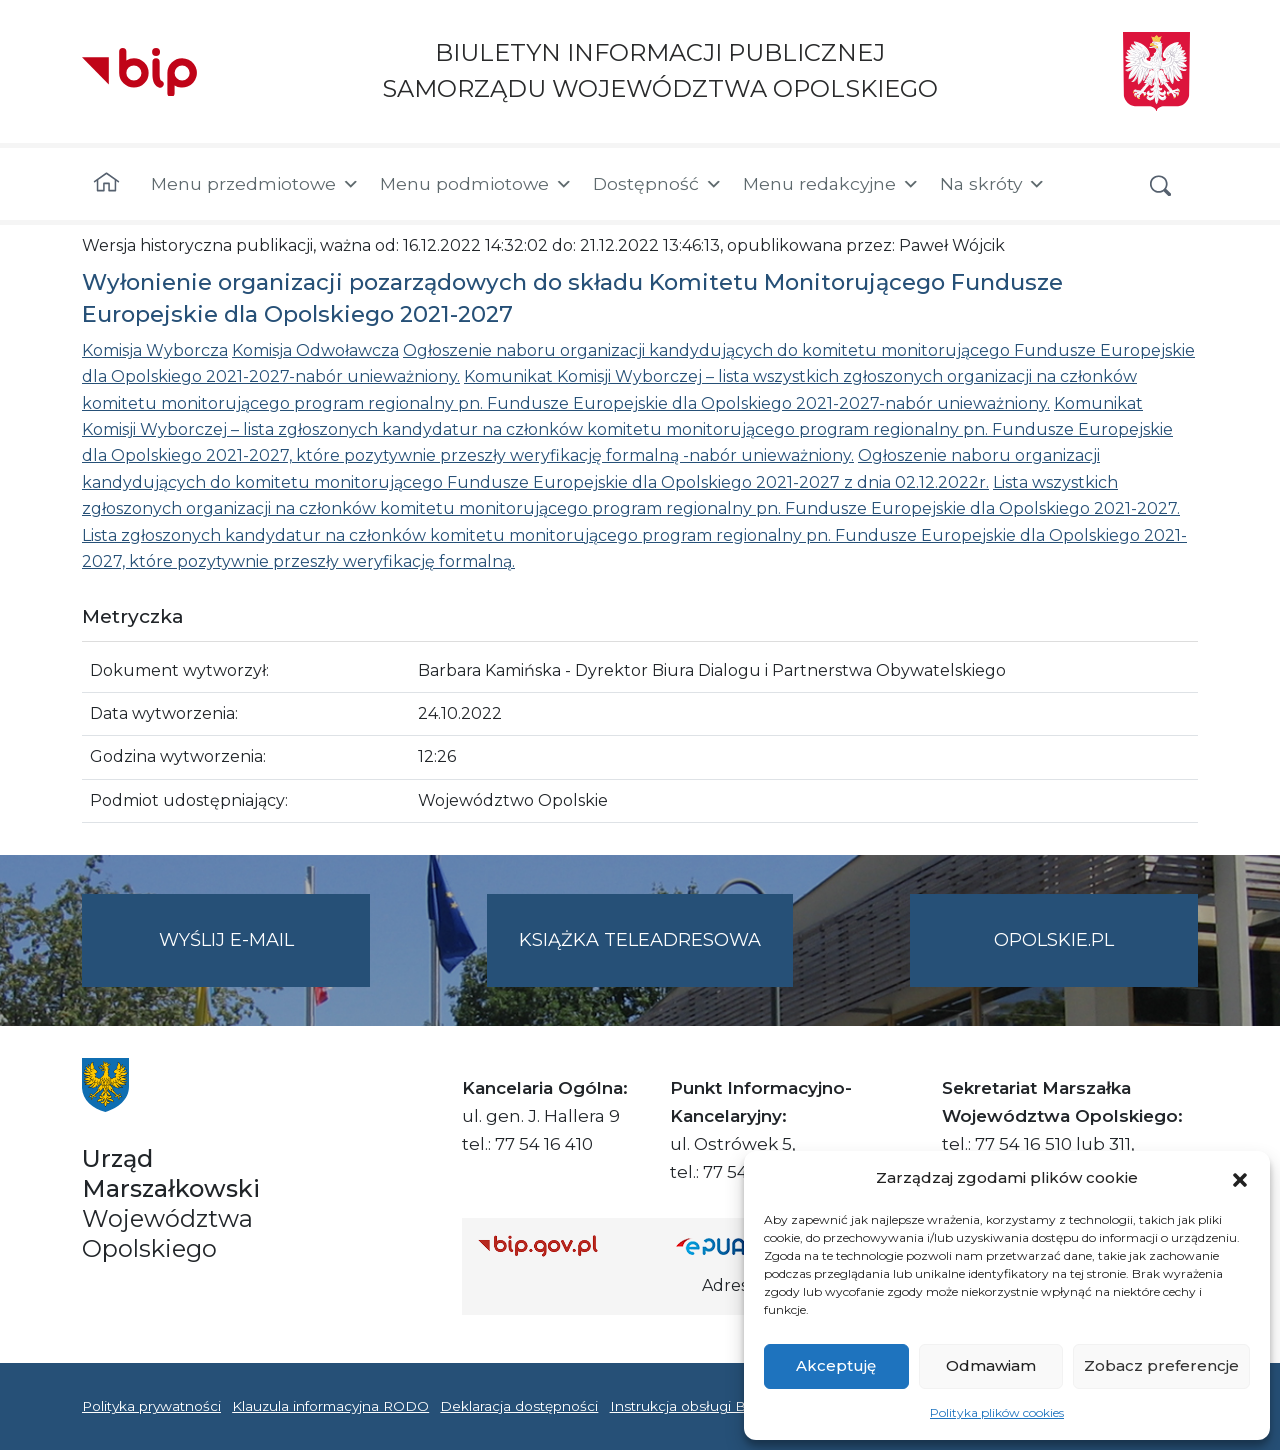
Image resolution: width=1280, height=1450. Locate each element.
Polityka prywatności (151, 1406)
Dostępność (658, 184)
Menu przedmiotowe (255, 184)
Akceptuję (836, 1365)
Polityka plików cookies (997, 1412)
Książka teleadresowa (640, 940)
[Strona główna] (106, 184)
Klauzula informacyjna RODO (330, 1406)
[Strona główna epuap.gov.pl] (741, 1245)
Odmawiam (991, 1365)
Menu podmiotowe (476, 184)
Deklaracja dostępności (519, 1406)
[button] (1240, 1178)
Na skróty (993, 184)
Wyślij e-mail (265, 956)
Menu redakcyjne (831, 184)
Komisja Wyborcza (155, 350)
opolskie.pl (1054, 940)
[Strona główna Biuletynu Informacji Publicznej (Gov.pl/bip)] (561, 1245)
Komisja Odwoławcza (315, 350)
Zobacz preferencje (1161, 1365)
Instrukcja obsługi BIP (685, 1406)
